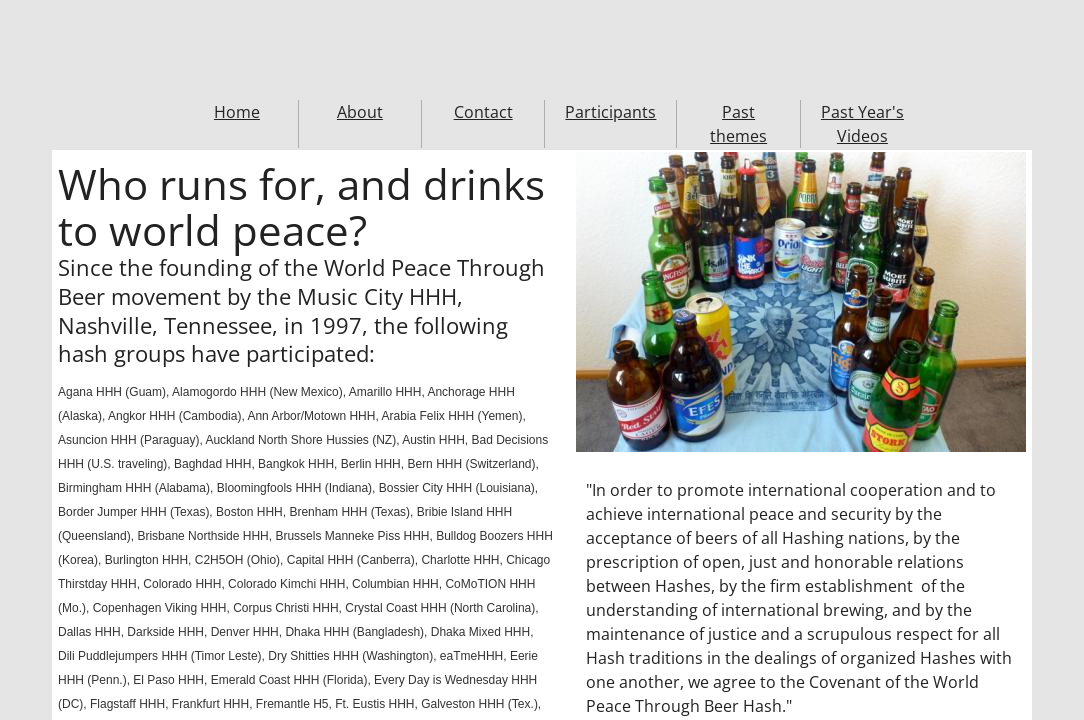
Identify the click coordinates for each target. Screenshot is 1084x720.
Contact (483, 112)
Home (237, 112)
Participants (610, 112)
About (360, 112)
